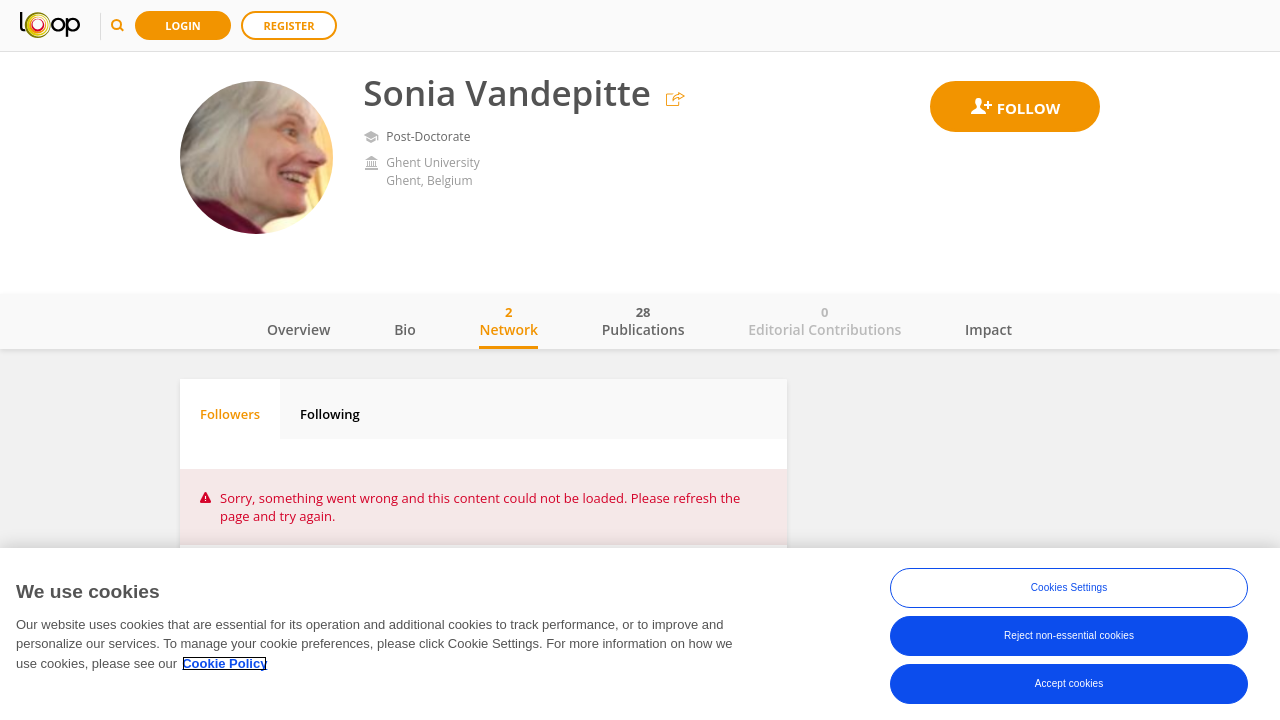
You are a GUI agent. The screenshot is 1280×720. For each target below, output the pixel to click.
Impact (988, 329)
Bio (405, 329)
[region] (640, 634)
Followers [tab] (230, 414)
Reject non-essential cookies (1069, 635)
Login (183, 25)
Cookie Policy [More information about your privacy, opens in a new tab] (224, 663)
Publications (643, 321)
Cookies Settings (1069, 587)
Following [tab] (330, 414)
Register (289, 25)
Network (508, 321)
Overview (298, 329)
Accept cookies (1069, 683)
